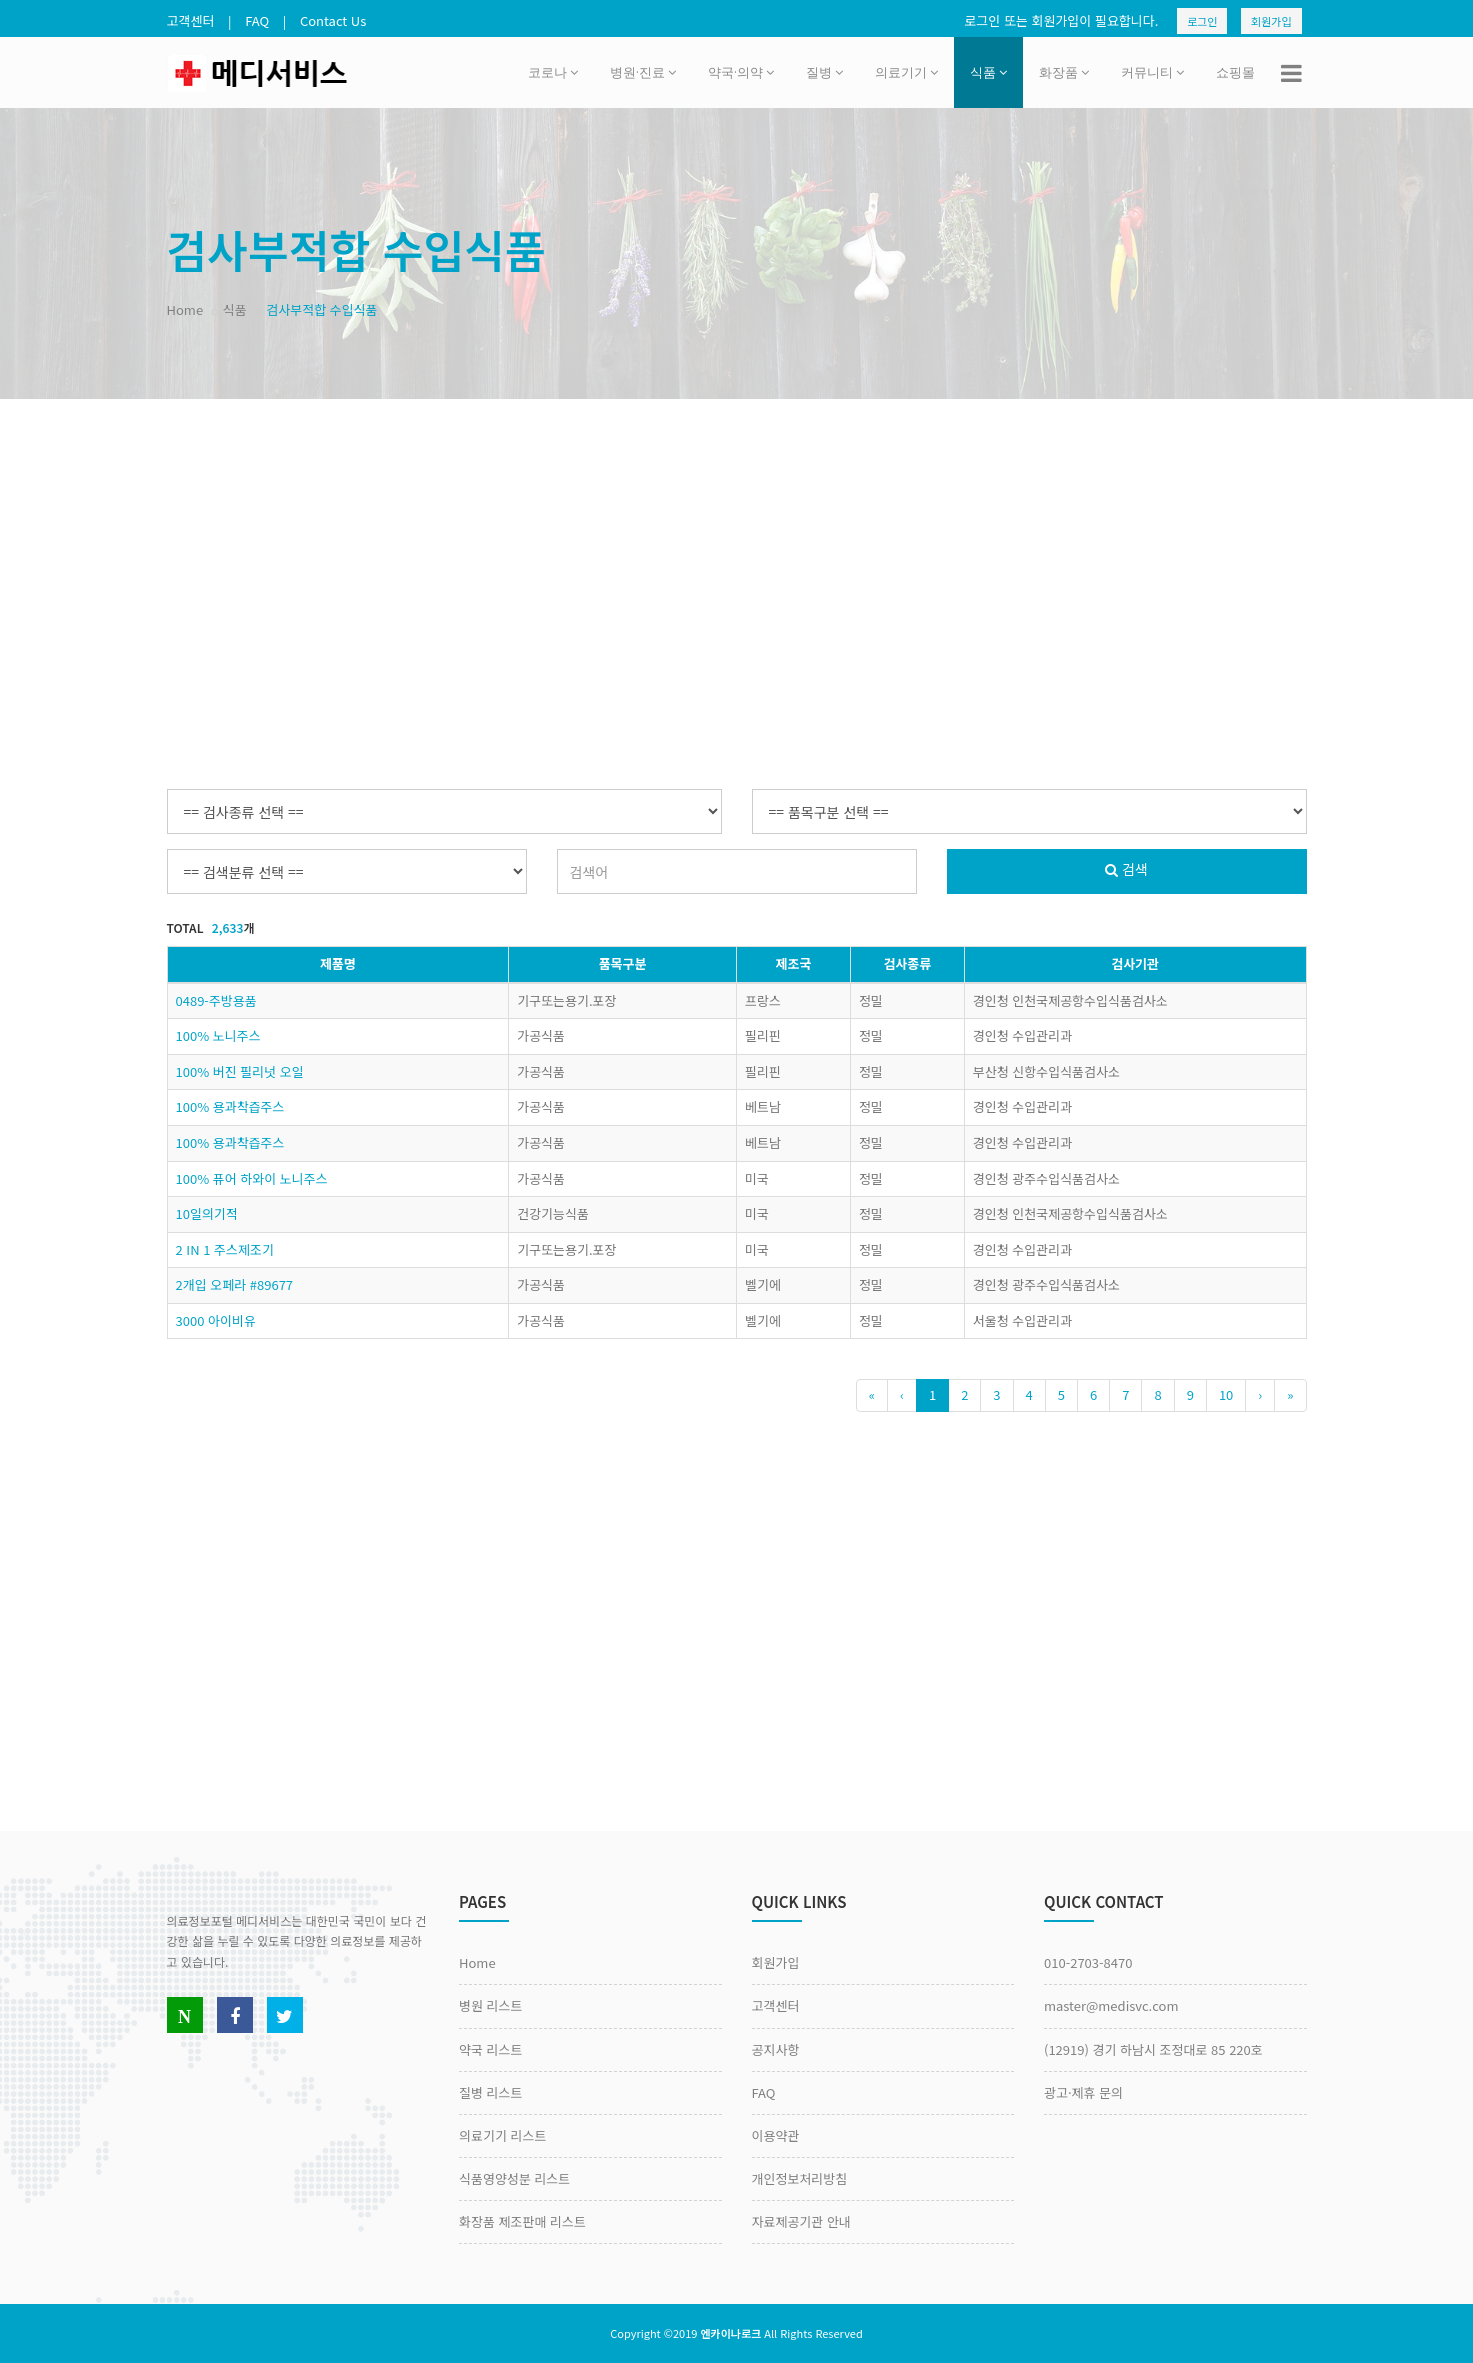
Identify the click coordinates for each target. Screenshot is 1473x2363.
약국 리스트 (490, 2049)
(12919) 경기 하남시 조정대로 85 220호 (1153, 2049)
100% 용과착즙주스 (230, 1106)
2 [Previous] (964, 1394)
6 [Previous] (1093, 1394)
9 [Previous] (1190, 1394)
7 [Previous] (1125, 1394)
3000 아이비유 (216, 1320)
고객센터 (191, 20)
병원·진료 (643, 72)
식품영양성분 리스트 (514, 2178)
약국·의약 (741, 72)
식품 (988, 72)
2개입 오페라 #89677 (235, 1284)
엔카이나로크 (730, 2333)
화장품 (1064, 72)
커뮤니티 (1152, 72)
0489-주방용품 (216, 1000)
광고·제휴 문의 (1083, 2092)
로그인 (1202, 21)
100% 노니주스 (218, 1035)
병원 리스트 (490, 2005)
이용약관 (776, 2135)
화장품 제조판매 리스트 (522, 2221)
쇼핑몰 (1235, 72)
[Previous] (872, 1395)
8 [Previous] (1157, 1394)
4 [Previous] (1029, 1394)
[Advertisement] (737, 559)
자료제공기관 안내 (801, 2221)
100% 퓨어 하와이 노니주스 (252, 1178)
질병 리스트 (490, 2092)
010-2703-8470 (1088, 1962)
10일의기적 (207, 1213)
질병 (824, 72)
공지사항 (776, 2049)
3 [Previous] (996, 1394)
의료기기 (906, 72)
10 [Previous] (1226, 1394)
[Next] (1260, 1395)
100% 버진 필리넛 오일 (240, 1071)
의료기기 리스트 (502, 2135)
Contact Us (333, 20)
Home (185, 309)
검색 (1126, 869)
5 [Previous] (1061, 1394)
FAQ (257, 20)
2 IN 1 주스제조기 (225, 1249)
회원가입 (1271, 21)
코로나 (553, 72)
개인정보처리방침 (800, 2178)
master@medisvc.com (1111, 2005)
